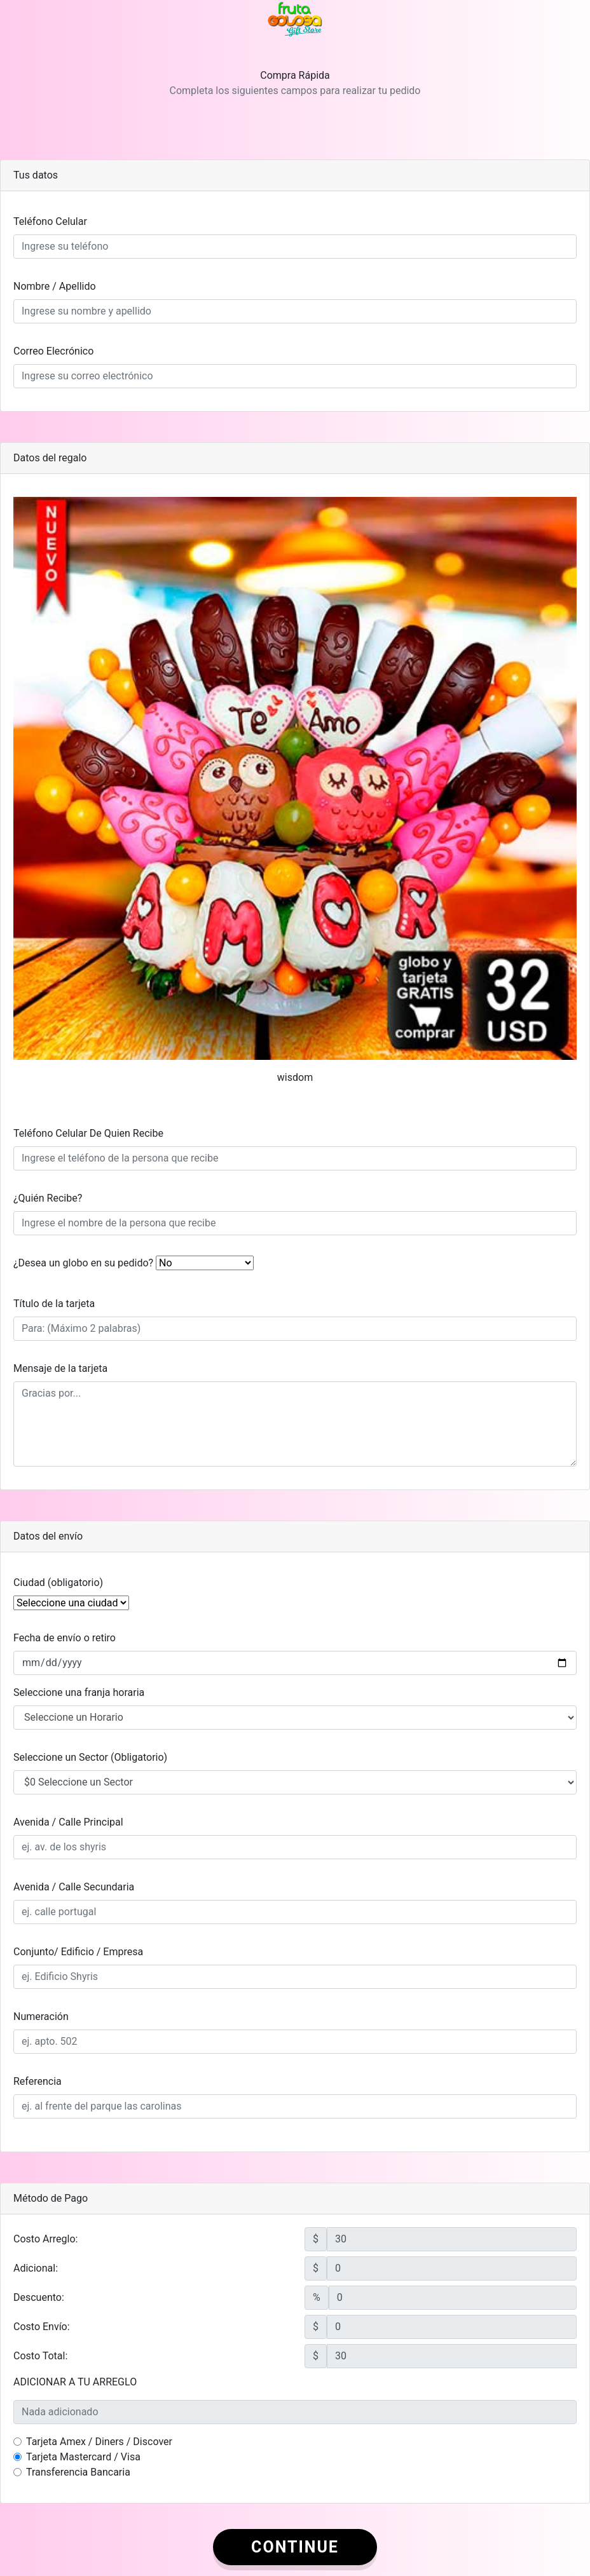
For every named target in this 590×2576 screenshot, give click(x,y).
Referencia (37, 2081)
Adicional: (35, 2268)
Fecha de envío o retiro (64, 1638)
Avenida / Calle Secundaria (73, 1887)
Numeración (41, 2016)
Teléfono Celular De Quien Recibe (88, 1133)
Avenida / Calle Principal (68, 1822)
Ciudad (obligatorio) (58, 1582)
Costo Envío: (41, 2327)
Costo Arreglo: (45, 2239)
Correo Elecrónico (53, 351)
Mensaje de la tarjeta (60, 1368)
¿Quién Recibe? (47, 1198)
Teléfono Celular (50, 221)
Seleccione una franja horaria (78, 1692)
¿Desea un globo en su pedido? (83, 1263)
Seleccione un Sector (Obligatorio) (90, 1757)
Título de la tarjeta (54, 1304)
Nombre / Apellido (54, 286)
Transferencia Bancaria (78, 2472)
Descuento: (38, 2297)
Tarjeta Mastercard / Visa (83, 2457)
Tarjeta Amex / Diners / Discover (99, 2442)
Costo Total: (40, 2356)
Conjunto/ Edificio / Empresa (78, 1952)
